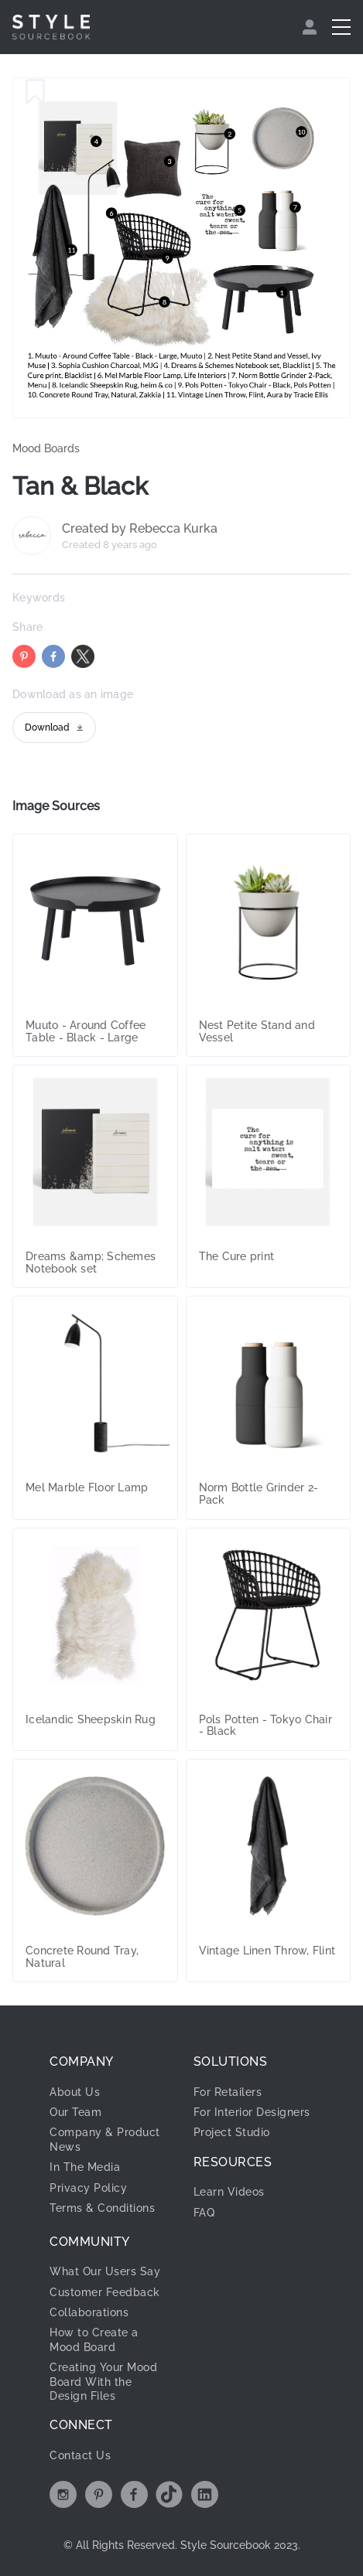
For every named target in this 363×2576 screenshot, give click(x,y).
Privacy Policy (88, 2188)
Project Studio (231, 2132)
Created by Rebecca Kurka (139, 529)
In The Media (85, 2167)
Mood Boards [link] (46, 448)
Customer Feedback (105, 2292)
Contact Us (80, 2455)
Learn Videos (229, 2192)
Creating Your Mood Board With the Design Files (103, 2381)
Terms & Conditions (102, 2208)
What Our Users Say (105, 2271)
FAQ (204, 2212)
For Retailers (227, 2092)
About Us (75, 2092)
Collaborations (89, 2312)
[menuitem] (311, 27)
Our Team (75, 2112)
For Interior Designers (251, 2112)
